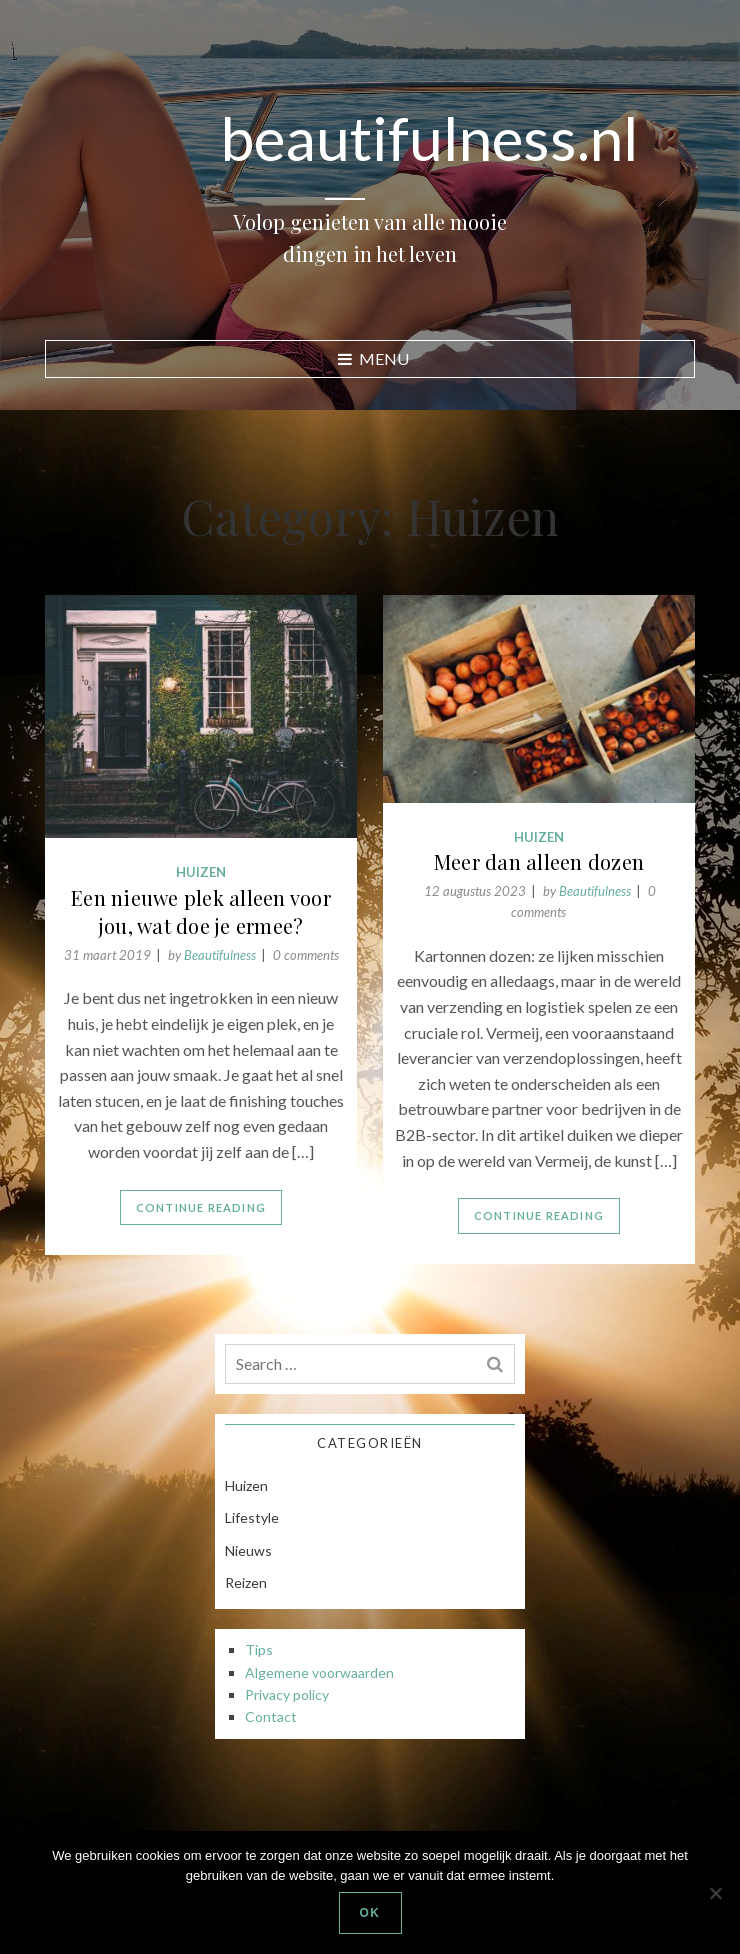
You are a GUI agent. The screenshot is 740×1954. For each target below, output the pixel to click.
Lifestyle (252, 1517)
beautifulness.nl (429, 138)
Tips (259, 1649)
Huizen (539, 837)
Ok (370, 1913)
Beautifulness (595, 891)
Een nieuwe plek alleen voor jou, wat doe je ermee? (201, 911)
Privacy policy (287, 1694)
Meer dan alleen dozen (539, 861)
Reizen (246, 1582)
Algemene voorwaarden (319, 1672)
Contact (271, 1716)
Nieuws (248, 1550)
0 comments (306, 955)
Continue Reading (539, 1215)
